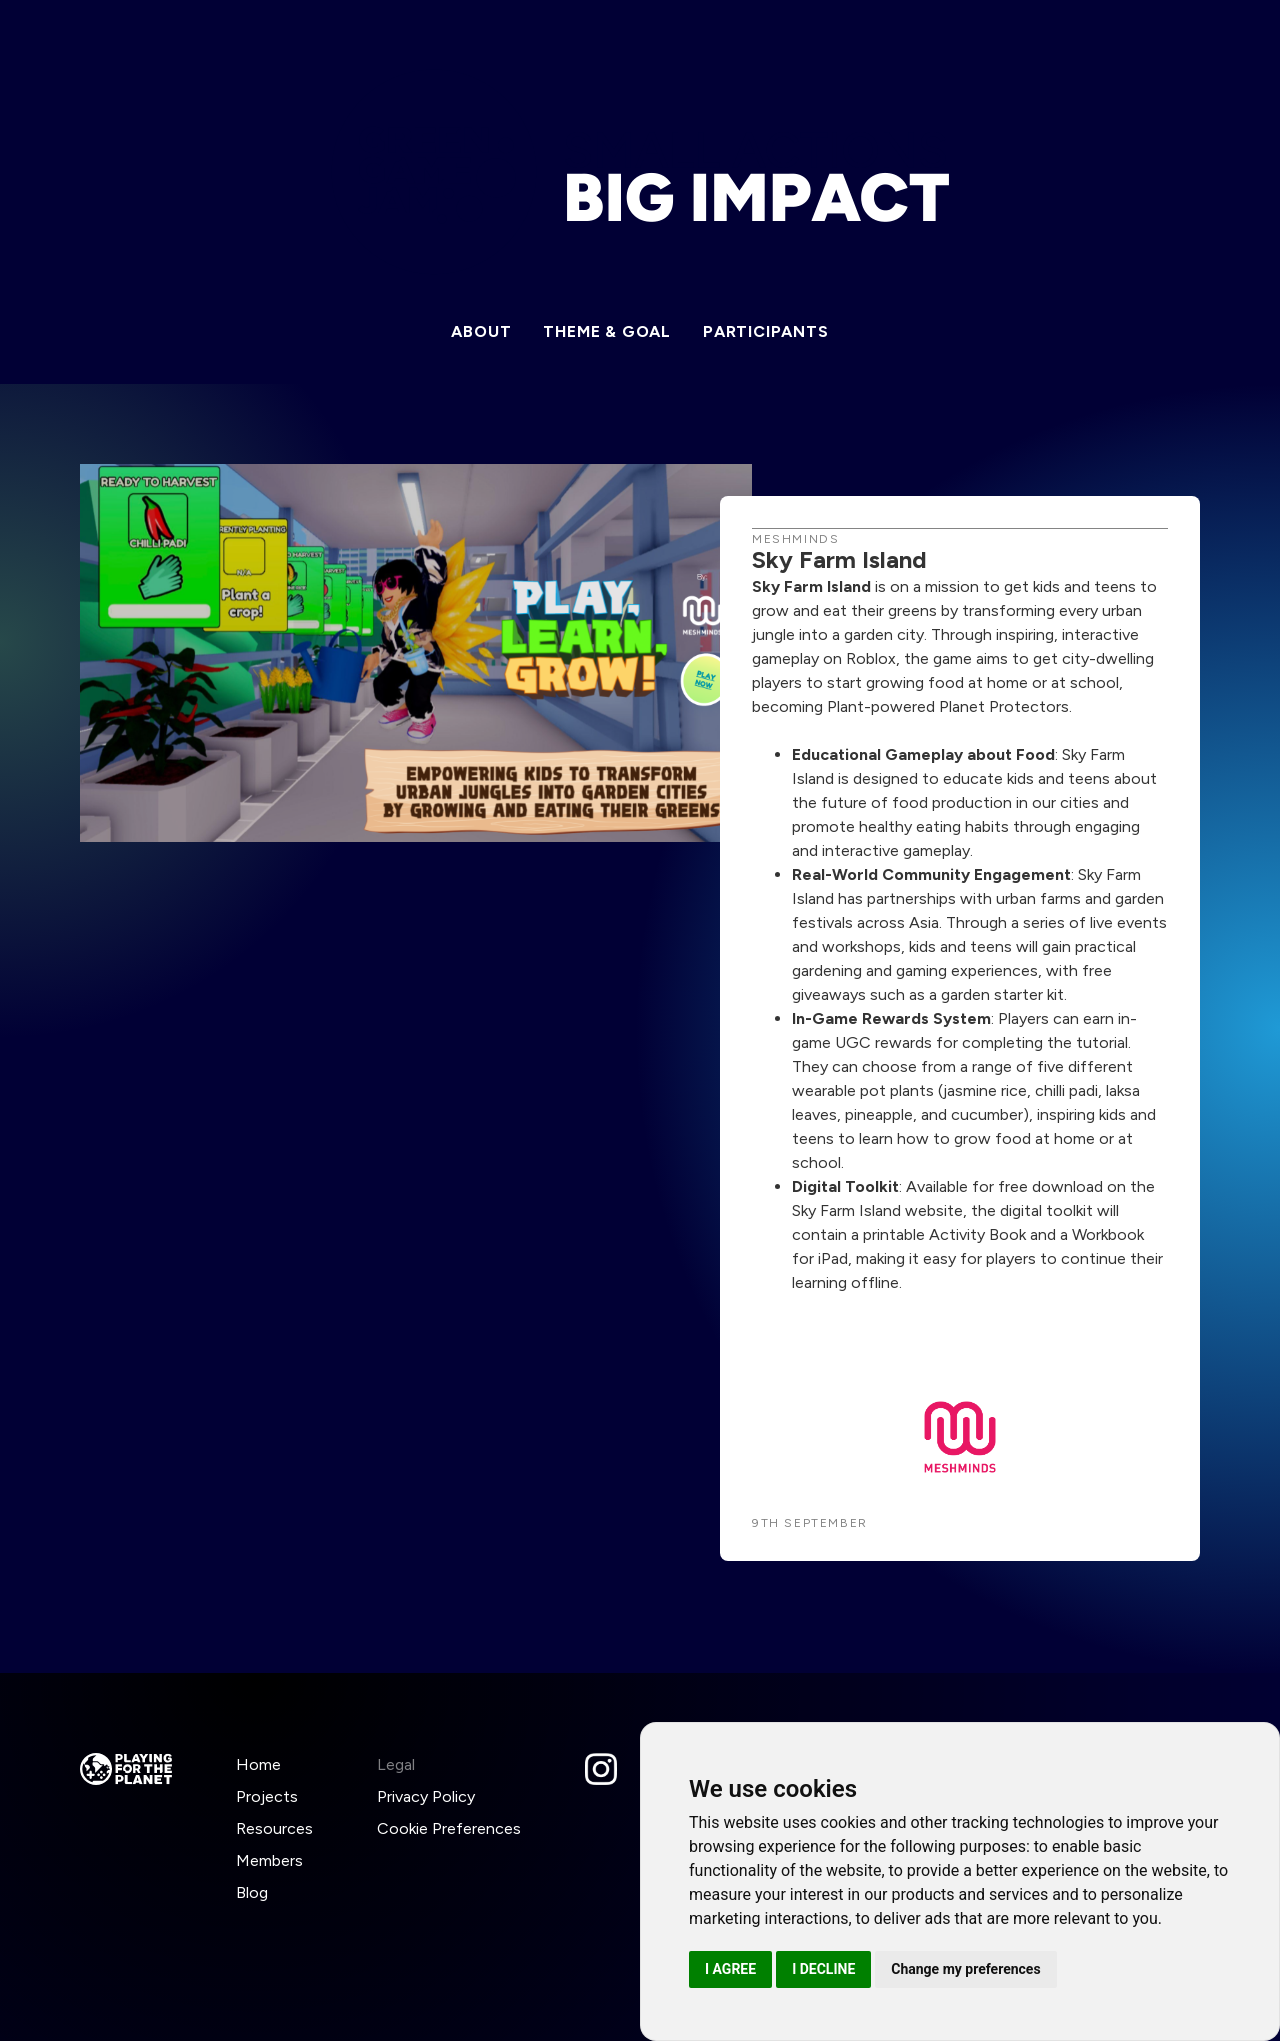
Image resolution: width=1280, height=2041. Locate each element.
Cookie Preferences (449, 1828)
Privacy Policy (426, 1796)
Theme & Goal (607, 331)
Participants (766, 331)
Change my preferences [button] (965, 1969)
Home (258, 1764)
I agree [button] (730, 1969)
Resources (274, 1828)
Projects (267, 1796)
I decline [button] (823, 1969)
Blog (252, 1892)
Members (269, 1860)
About (481, 331)
